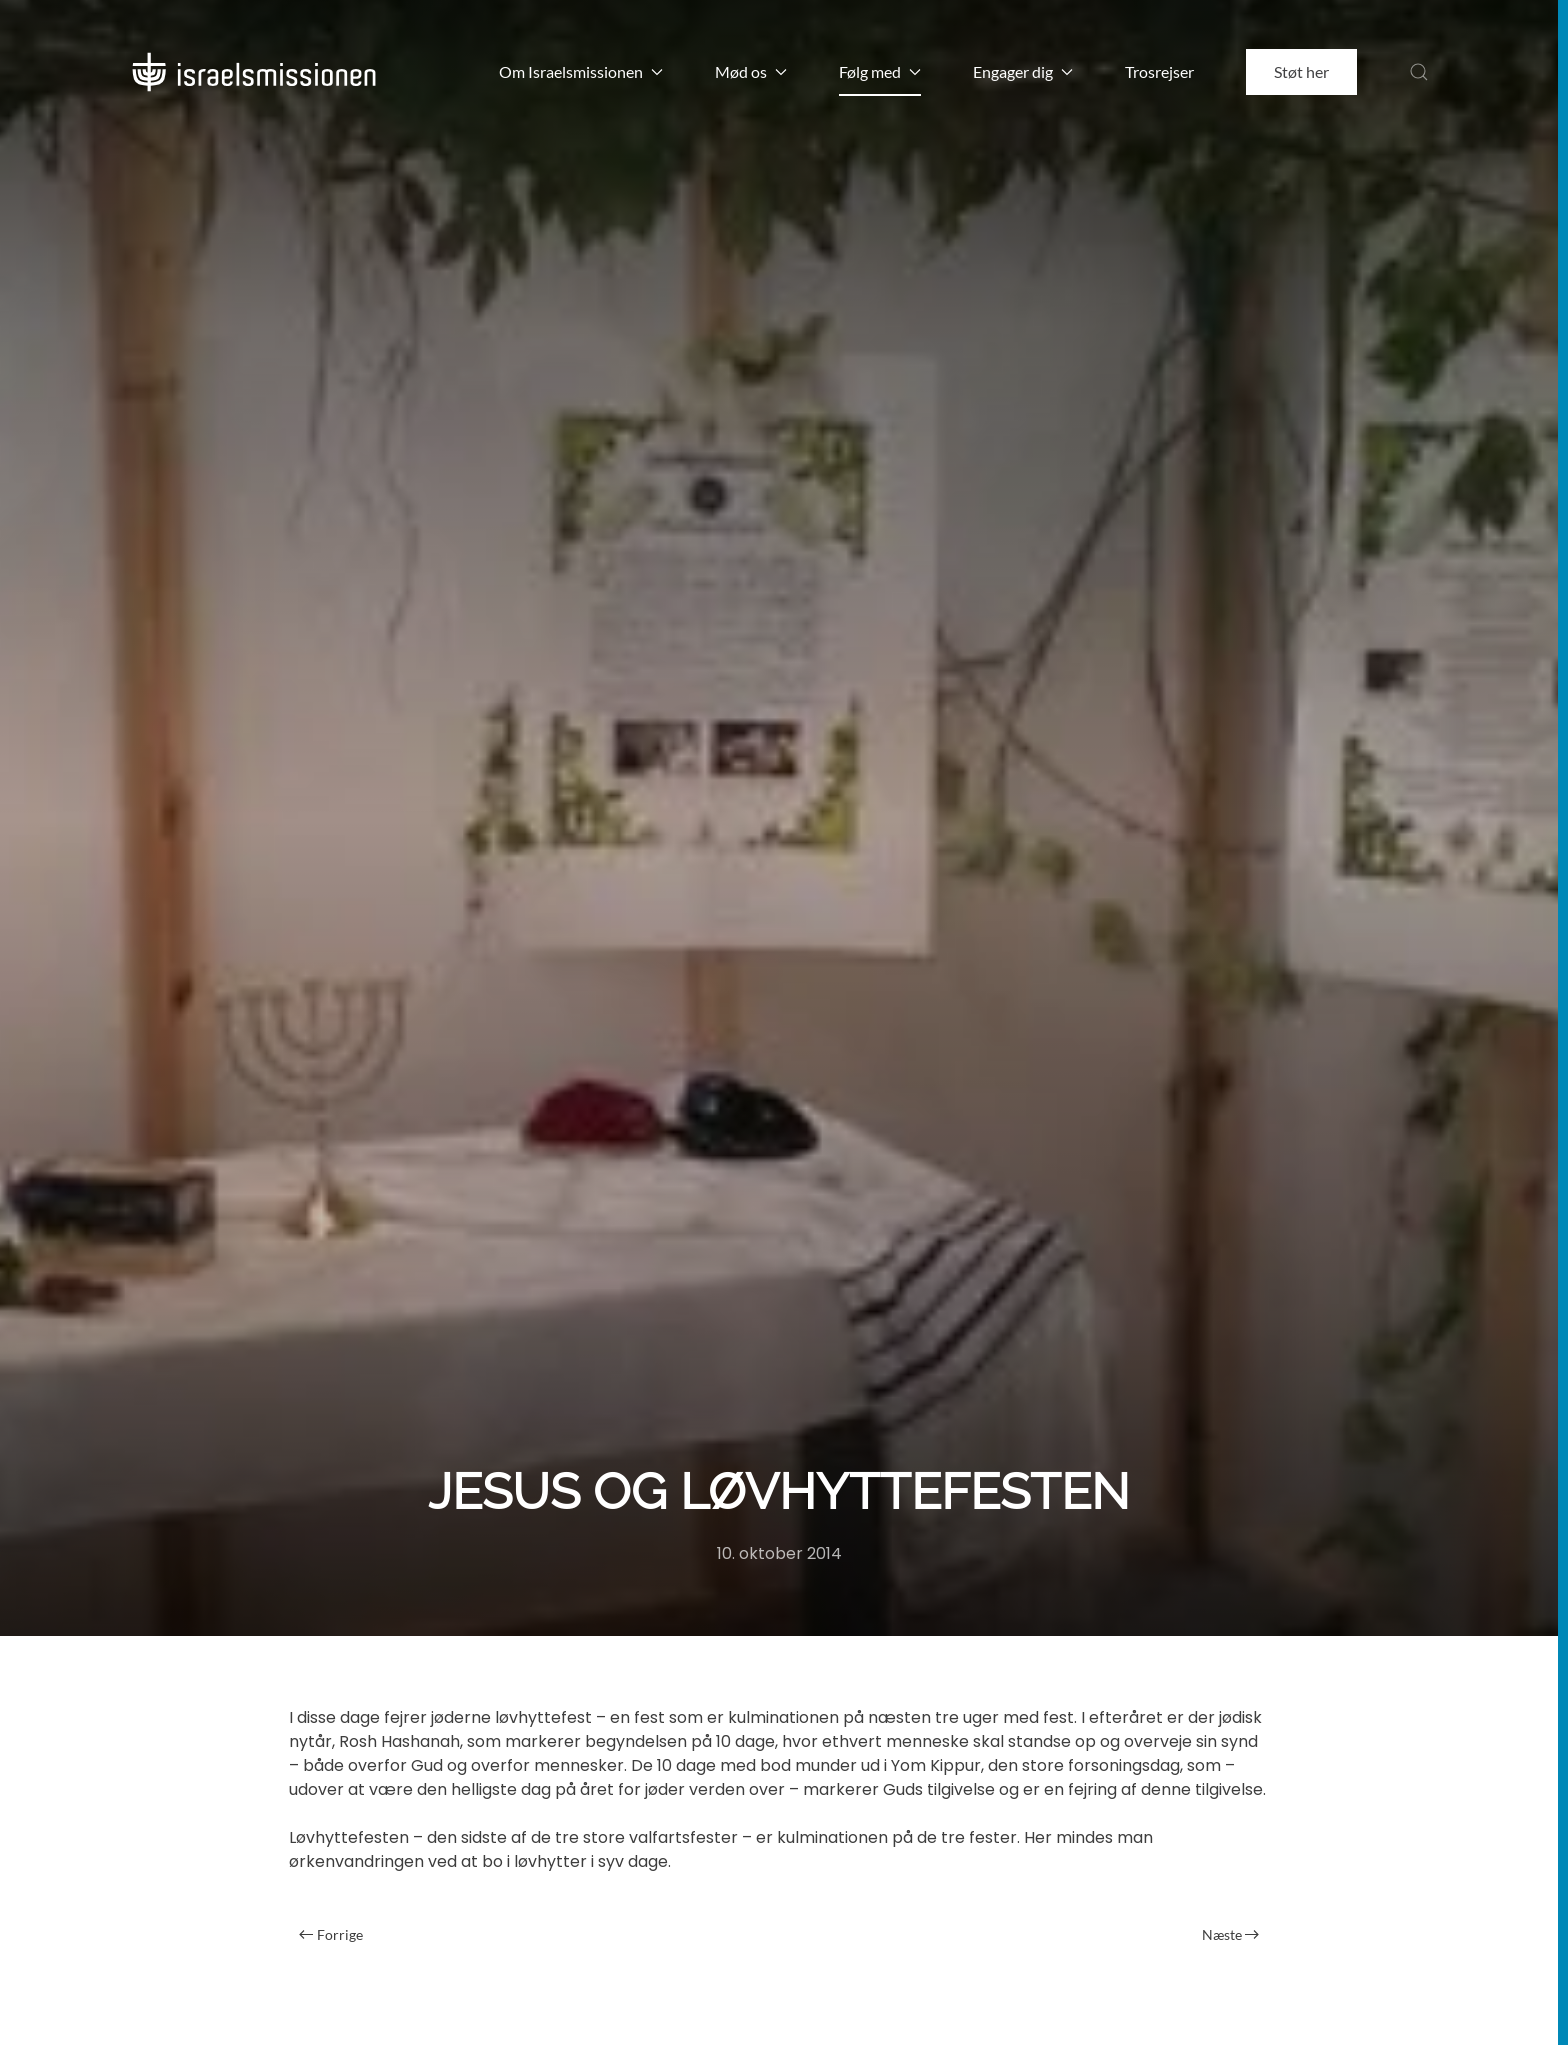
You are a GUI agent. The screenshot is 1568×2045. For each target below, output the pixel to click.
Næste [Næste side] (1231, 1934)
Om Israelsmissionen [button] (581, 71)
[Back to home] (254, 72)
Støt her (1301, 71)
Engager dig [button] (1023, 71)
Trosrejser (1159, 71)
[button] (1419, 72)
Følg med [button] (880, 71)
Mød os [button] (751, 71)
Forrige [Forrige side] (331, 1934)
